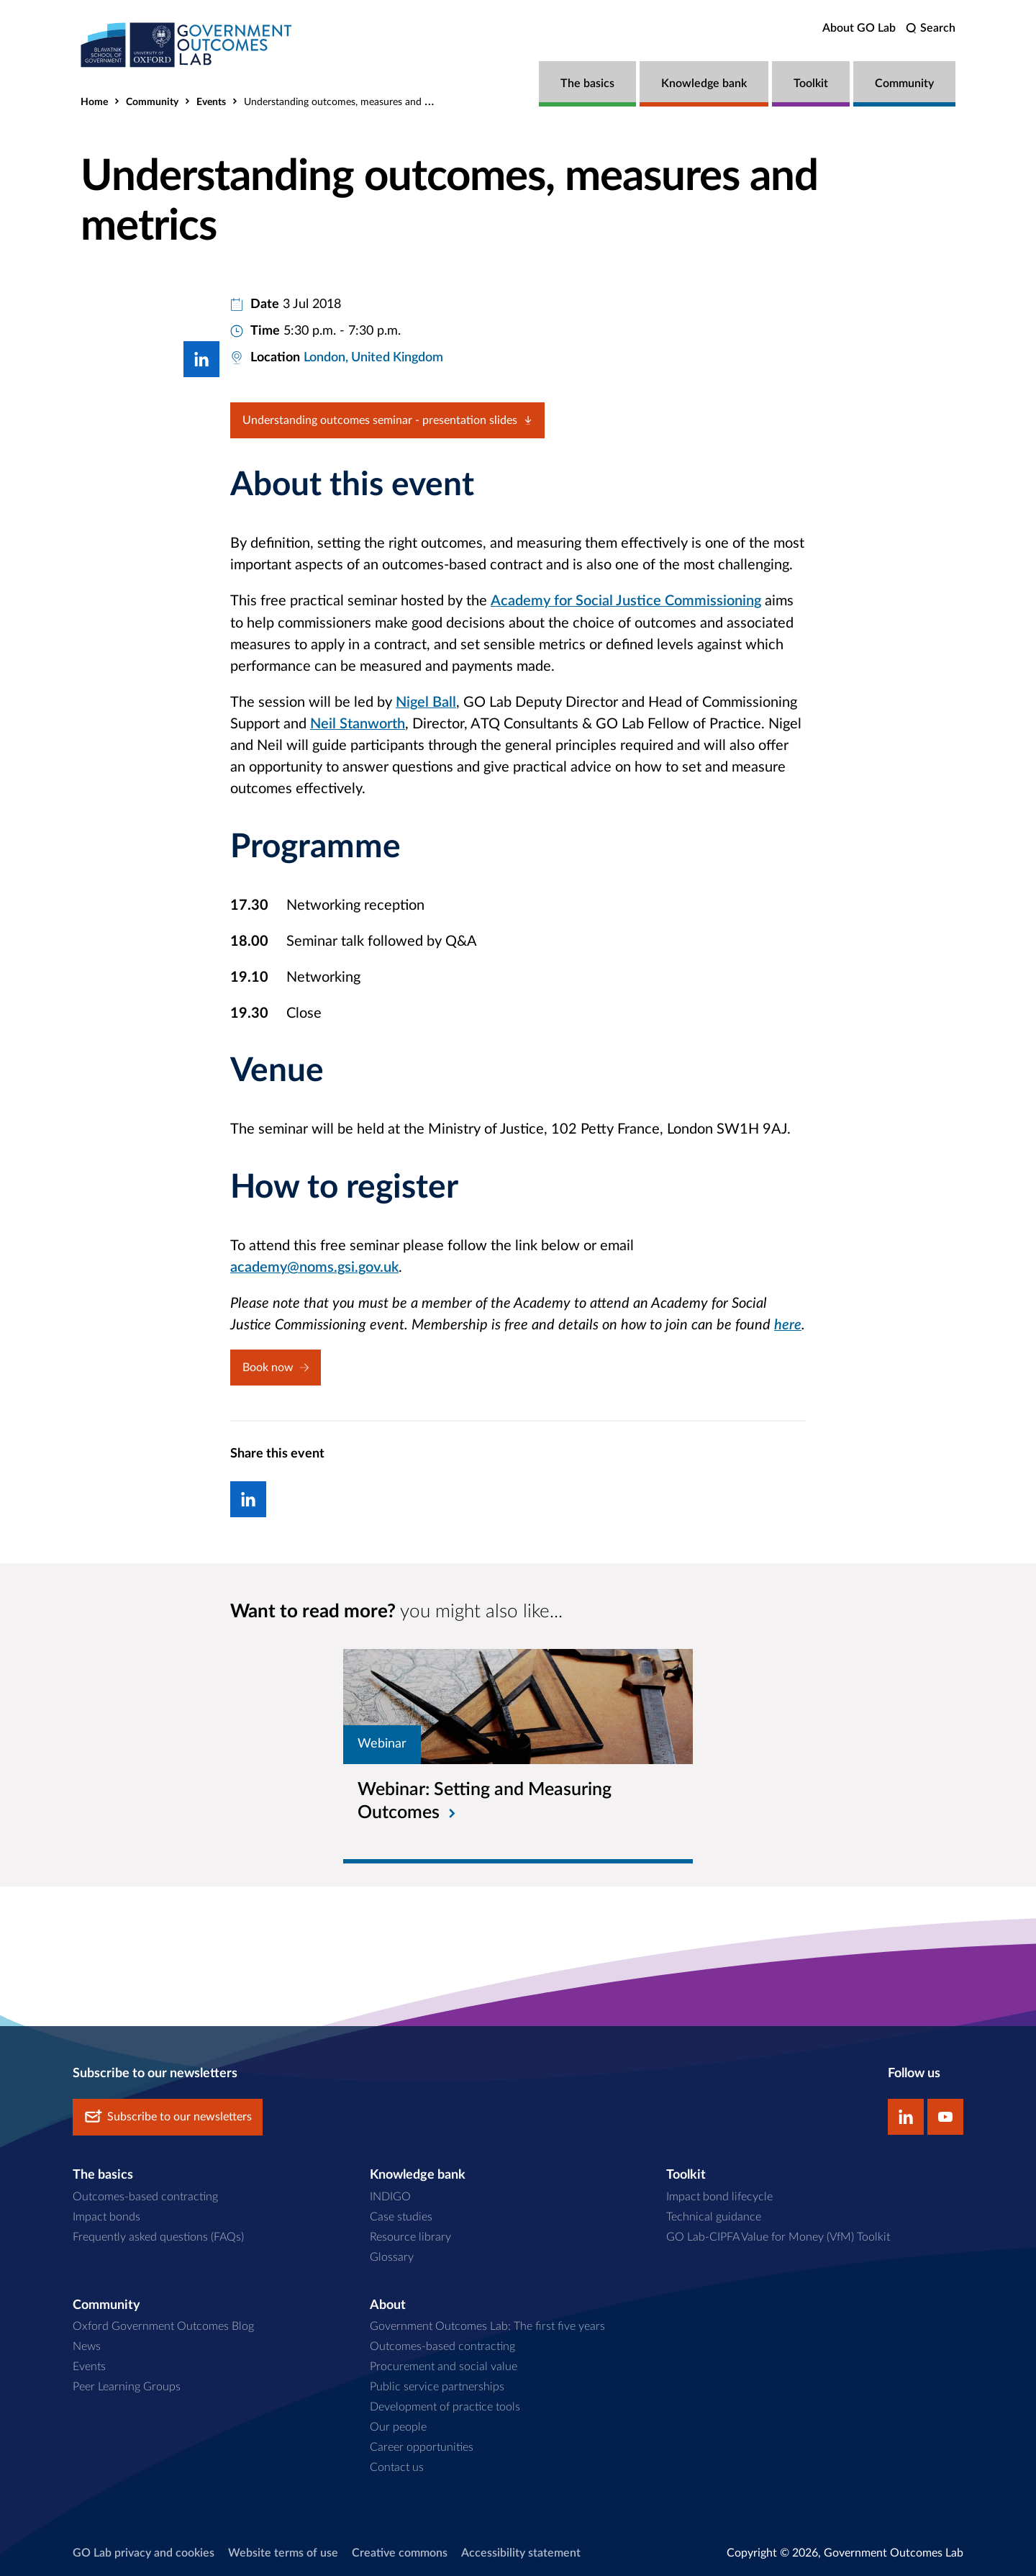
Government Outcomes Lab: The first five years (487, 2325)
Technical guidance (713, 2215)
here (787, 1324)
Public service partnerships (437, 2386)
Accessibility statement (521, 2551)
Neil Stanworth (357, 723)
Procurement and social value (443, 2366)
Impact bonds (106, 2215)
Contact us (397, 2466)
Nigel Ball (426, 702)
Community (904, 83)
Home (94, 102)
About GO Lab (859, 28)
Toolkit (811, 83)
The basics (587, 83)
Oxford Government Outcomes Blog (163, 2325)
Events (211, 102)
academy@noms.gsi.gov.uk (314, 1267)
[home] (188, 45)
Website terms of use (283, 2551)
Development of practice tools (445, 2406)
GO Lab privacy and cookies (143, 2551)
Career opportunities (421, 2445)
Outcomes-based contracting (145, 2195)
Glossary (392, 2255)
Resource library (410, 2235)
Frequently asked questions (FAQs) (158, 2235)
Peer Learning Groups (127, 2386)
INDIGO (390, 2195)
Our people (398, 2426)
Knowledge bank (704, 83)
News (87, 2345)
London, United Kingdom (373, 357)
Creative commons (399, 2551)
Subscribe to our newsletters (167, 2115)
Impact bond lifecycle (719, 2195)
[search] (930, 28)
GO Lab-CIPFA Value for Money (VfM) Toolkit (778, 2235)
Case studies (401, 2215)
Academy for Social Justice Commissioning (626, 601)
